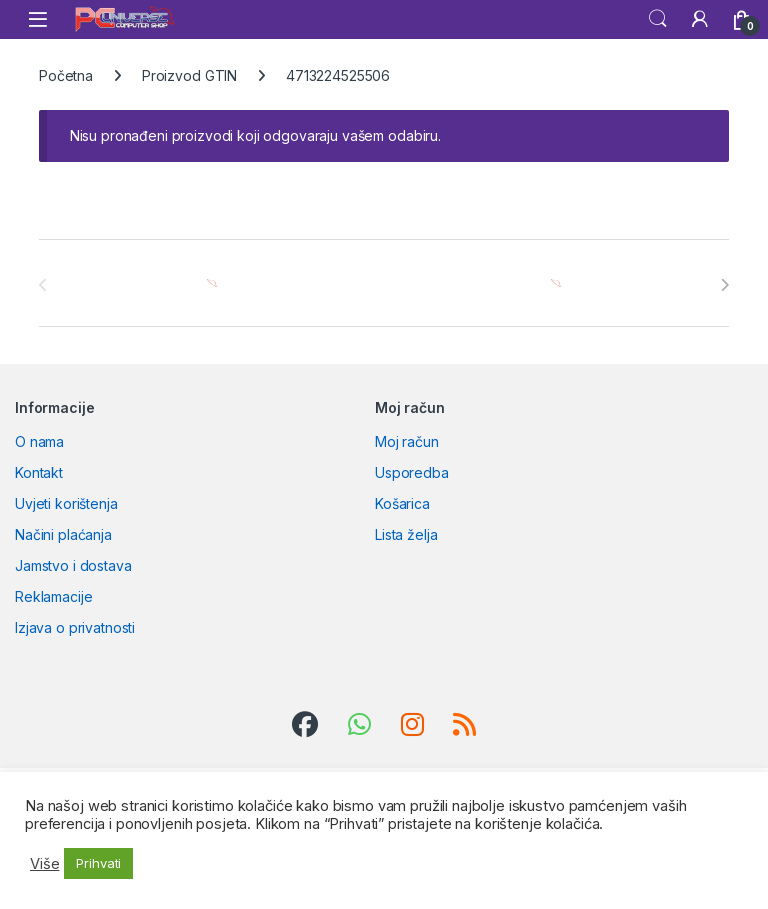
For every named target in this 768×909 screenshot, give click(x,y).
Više (44, 864)
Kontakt (39, 472)
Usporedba (412, 472)
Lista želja (406, 534)
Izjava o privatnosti (75, 627)
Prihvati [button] (98, 863)
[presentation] (724, 285)
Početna (66, 75)
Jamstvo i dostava (73, 565)
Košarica (402, 503)
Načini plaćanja (63, 534)
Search (658, 19)
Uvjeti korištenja (66, 503)
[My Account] (700, 19)
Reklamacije (53, 596)
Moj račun (407, 441)
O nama (39, 441)
